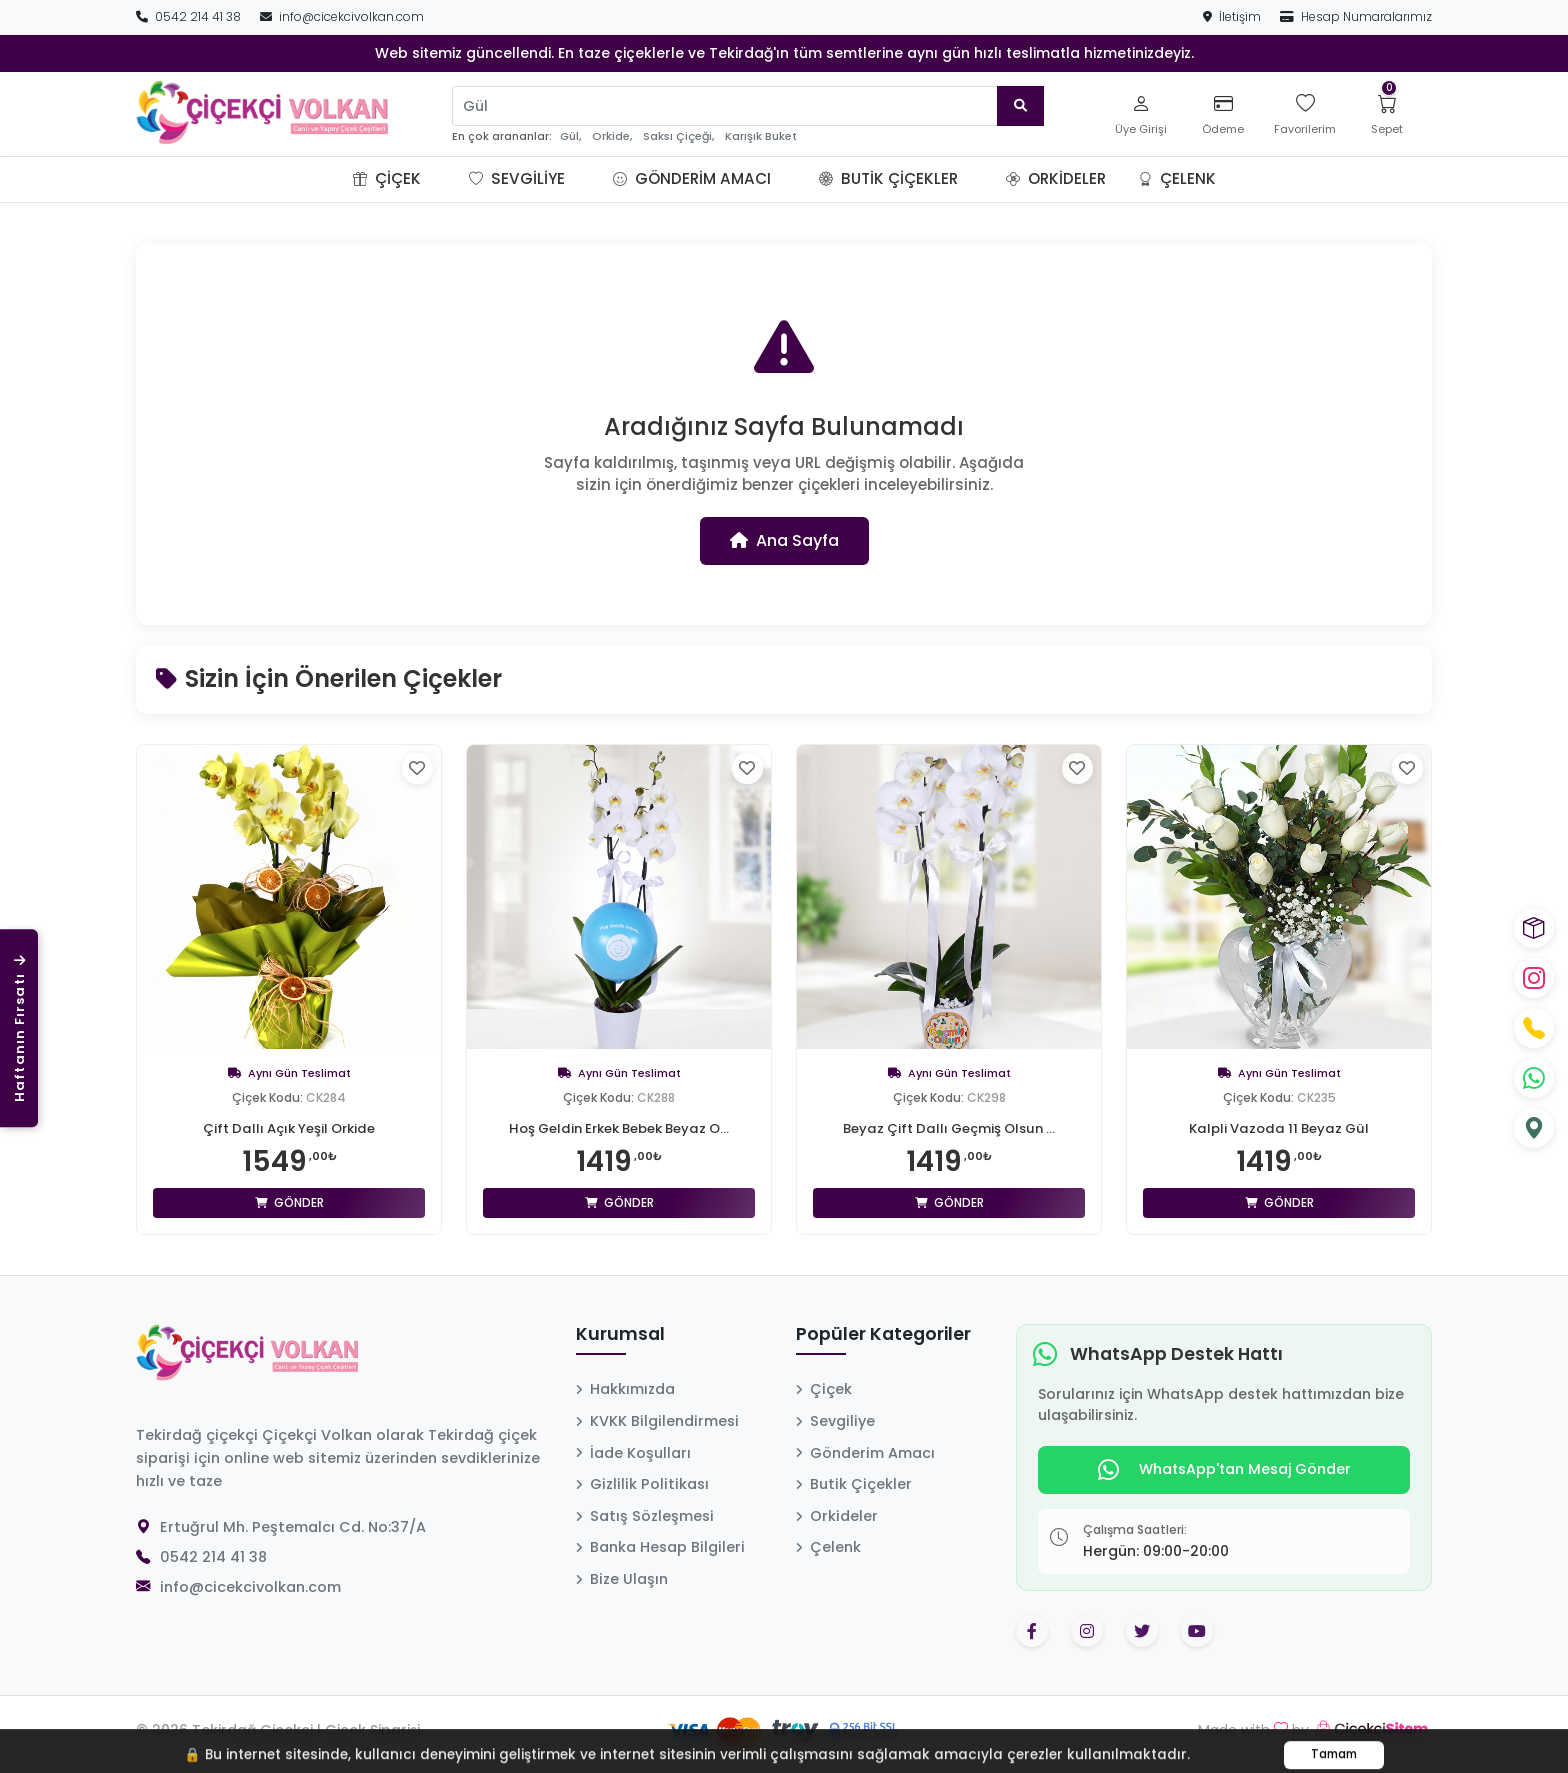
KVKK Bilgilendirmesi (657, 1421)
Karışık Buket (761, 136)
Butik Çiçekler (888, 178)
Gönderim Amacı (692, 178)
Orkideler (1056, 178)
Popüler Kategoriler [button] (883, 1335)
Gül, (570, 136)
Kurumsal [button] (620, 1335)
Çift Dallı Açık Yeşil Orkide (289, 1128)
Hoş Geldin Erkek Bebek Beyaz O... (619, 1128)
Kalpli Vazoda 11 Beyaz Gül (1279, 1128)
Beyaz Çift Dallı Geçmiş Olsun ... (949, 1128)
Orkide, (612, 136)
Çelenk (1177, 178)
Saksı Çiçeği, (678, 136)
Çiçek (387, 178)
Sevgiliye (517, 178)
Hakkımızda (625, 1389)
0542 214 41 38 (190, 16)
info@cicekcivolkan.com (342, 16)
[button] (445, 179)
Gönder (289, 1202)
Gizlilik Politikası (642, 1484)
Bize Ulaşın (622, 1579)
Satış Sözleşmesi (645, 1516)
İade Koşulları (633, 1453)
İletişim (1233, 16)
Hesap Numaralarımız (1356, 16)
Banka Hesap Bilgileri (660, 1547)
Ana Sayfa (784, 540)
